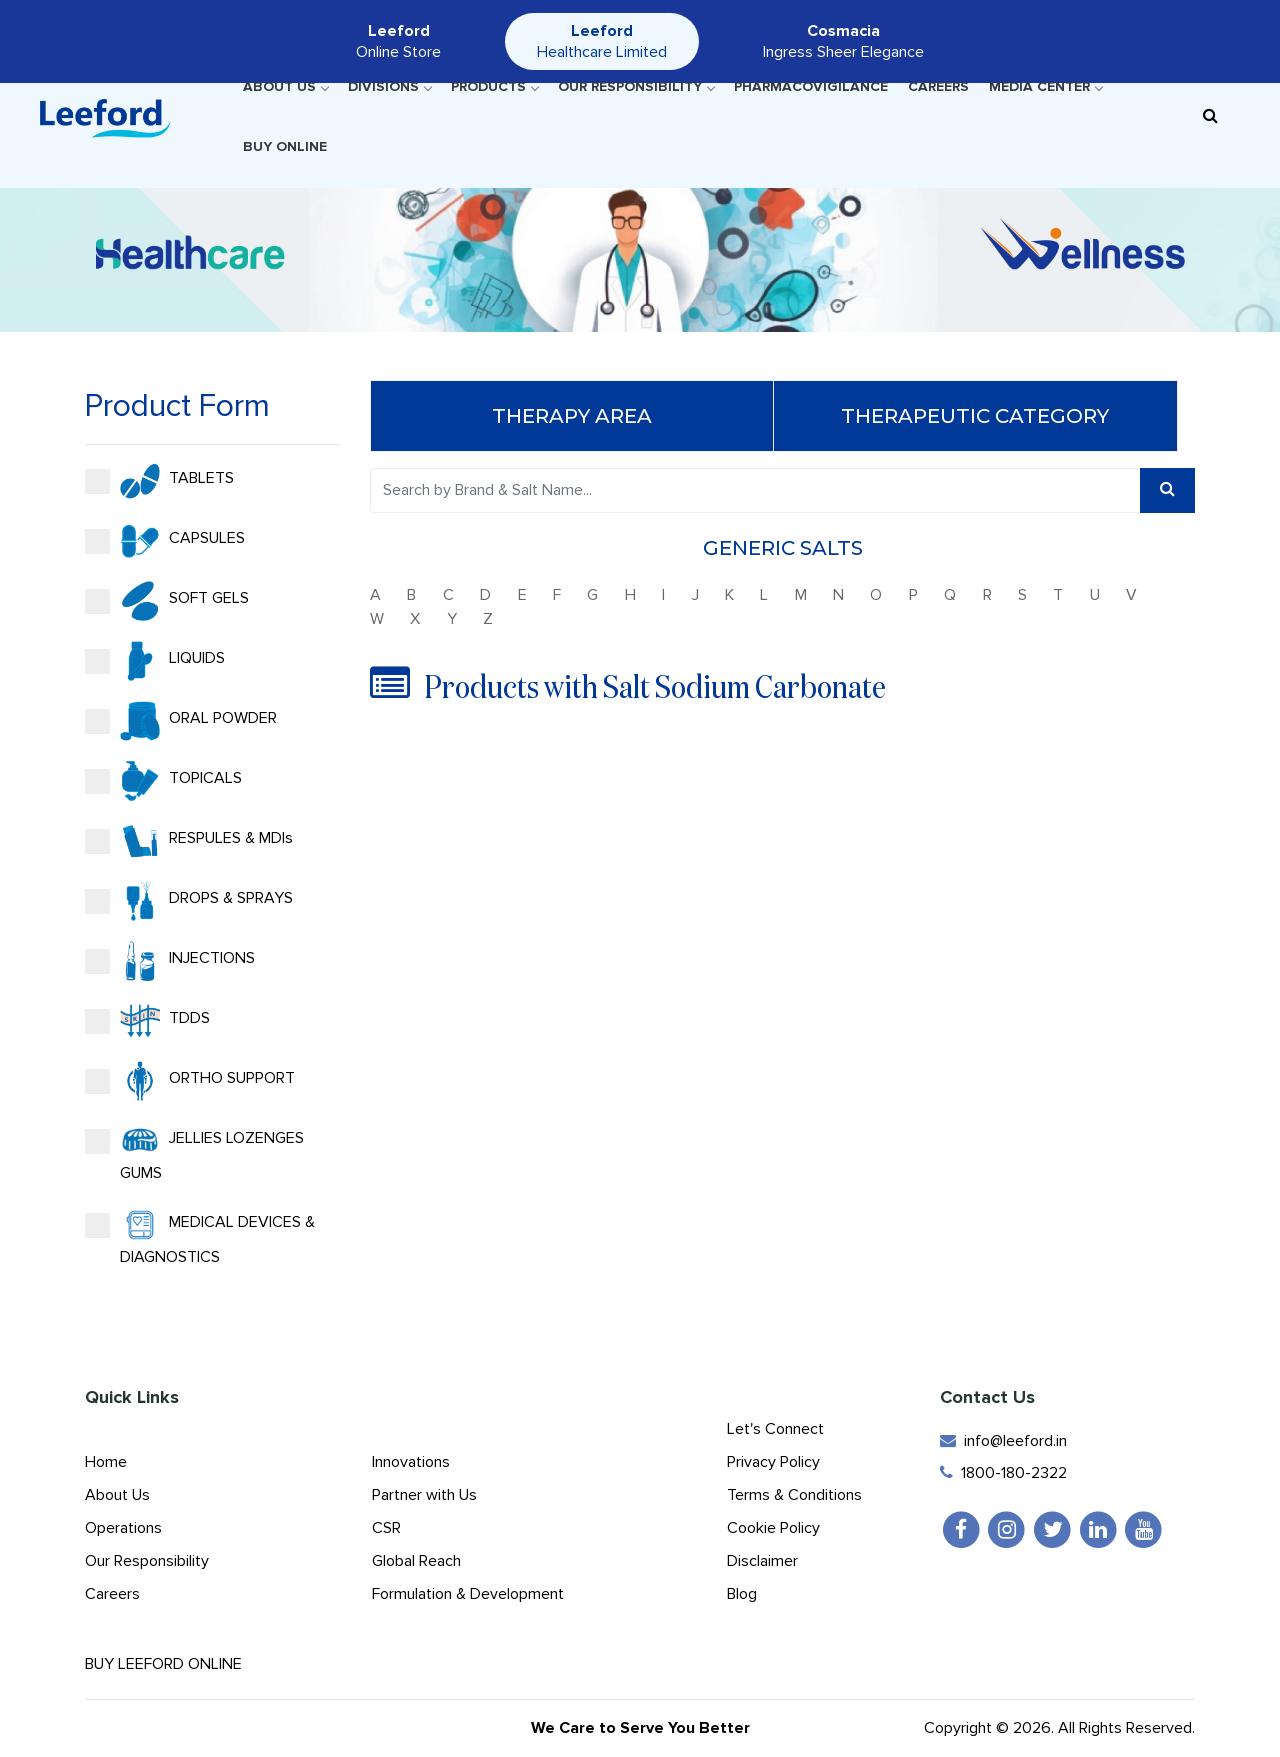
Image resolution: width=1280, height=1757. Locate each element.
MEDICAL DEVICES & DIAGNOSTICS (198, 1236)
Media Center (1045, 86)
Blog (742, 1594)
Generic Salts (785, 548)
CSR (386, 1528)
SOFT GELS (165, 601)
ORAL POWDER (179, 721)
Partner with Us (424, 1495)
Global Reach (416, 1561)
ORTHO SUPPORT (188, 1081)
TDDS (145, 1021)
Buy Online (285, 146)
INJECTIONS (168, 961)
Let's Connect (775, 1429)
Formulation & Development (468, 1594)
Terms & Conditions (794, 1495)
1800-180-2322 (1003, 1473)
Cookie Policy (773, 1528)
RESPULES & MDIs (187, 841)
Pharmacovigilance (811, 86)
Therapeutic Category (978, 416)
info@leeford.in (1003, 1441)
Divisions (389, 86)
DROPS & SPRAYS (187, 901)
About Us (285, 86)
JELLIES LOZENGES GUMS (192, 1152)
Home (106, 1462)
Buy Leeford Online (181, 1664)
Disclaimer (762, 1561)
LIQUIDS (153, 661)
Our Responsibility (636, 86)
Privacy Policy (773, 1462)
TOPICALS (161, 781)
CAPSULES (163, 541)
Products (494, 86)
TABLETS (157, 481)
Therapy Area (574, 416)
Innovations (411, 1462)
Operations (123, 1528)
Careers (938, 86)
